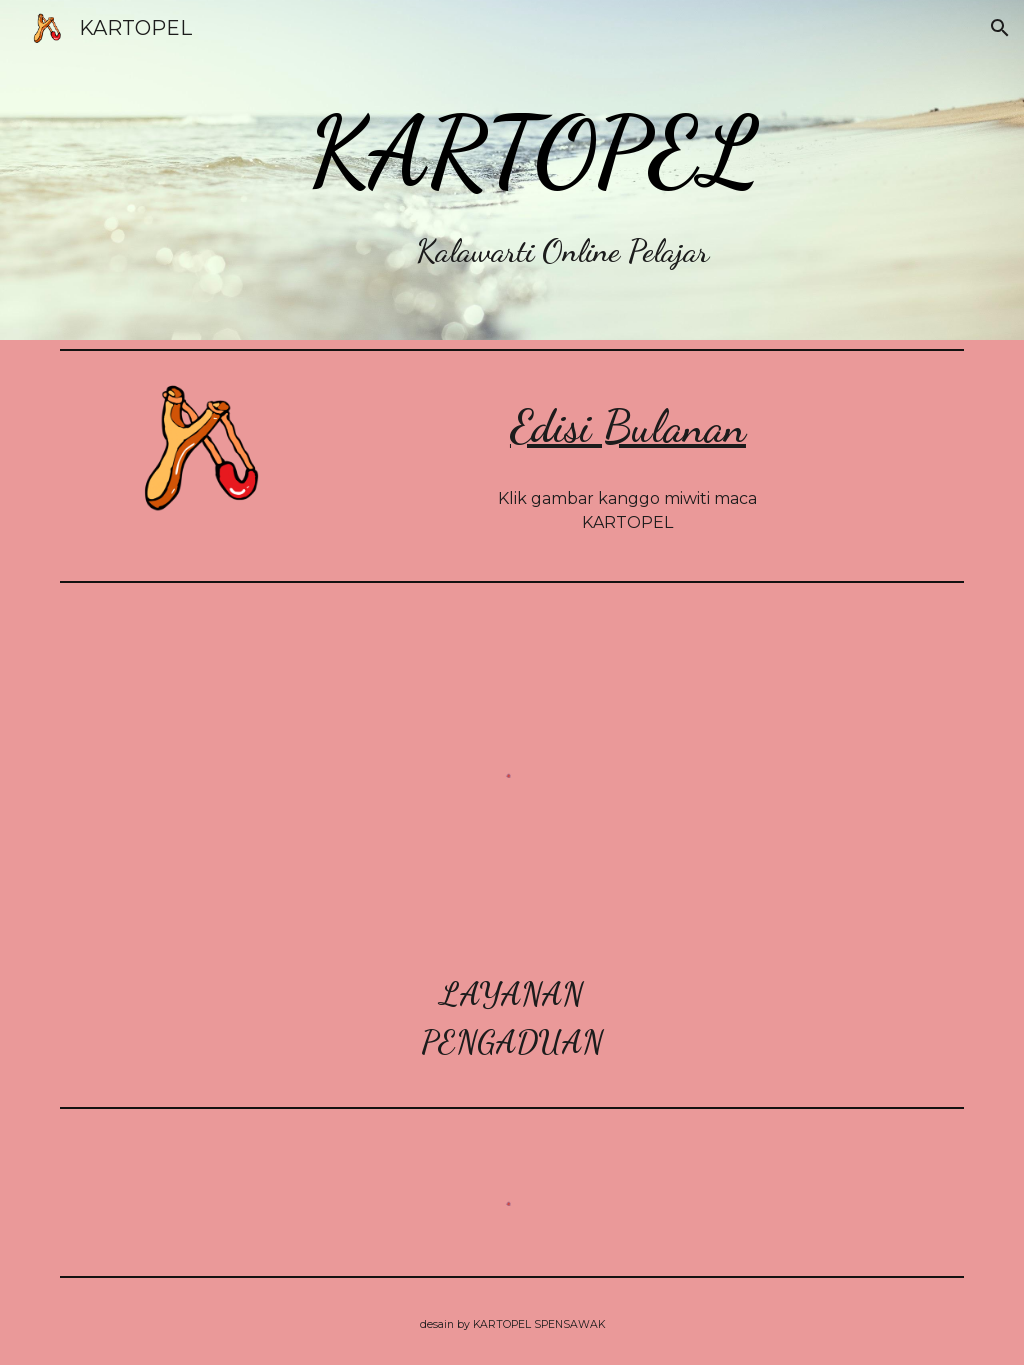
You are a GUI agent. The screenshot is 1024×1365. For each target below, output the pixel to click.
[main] (550, 170)
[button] (1000, 28)
